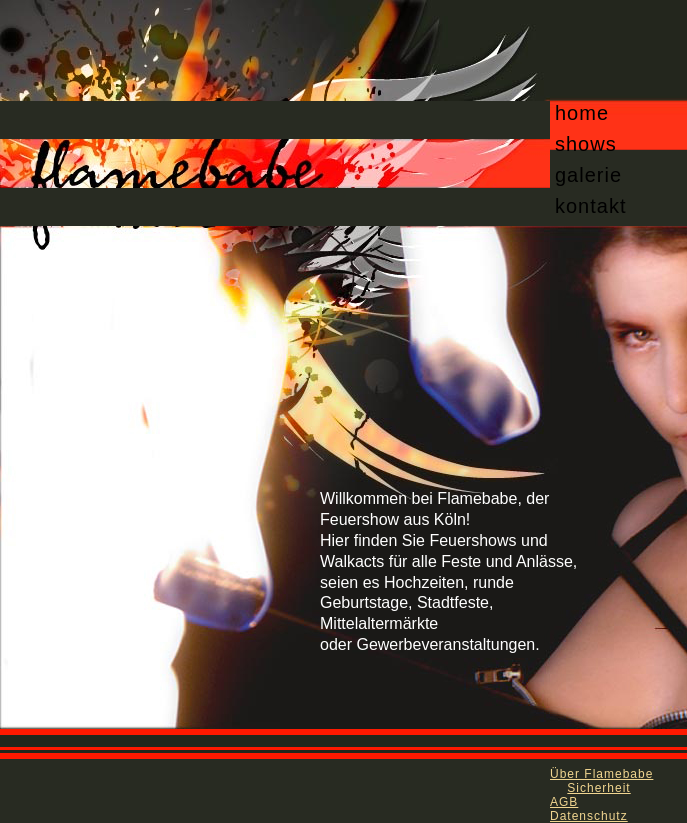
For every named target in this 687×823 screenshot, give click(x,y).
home (582, 113)
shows (586, 144)
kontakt (590, 206)
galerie (588, 175)
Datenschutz (589, 816)
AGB (564, 802)
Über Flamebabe (601, 774)
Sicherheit (598, 788)
